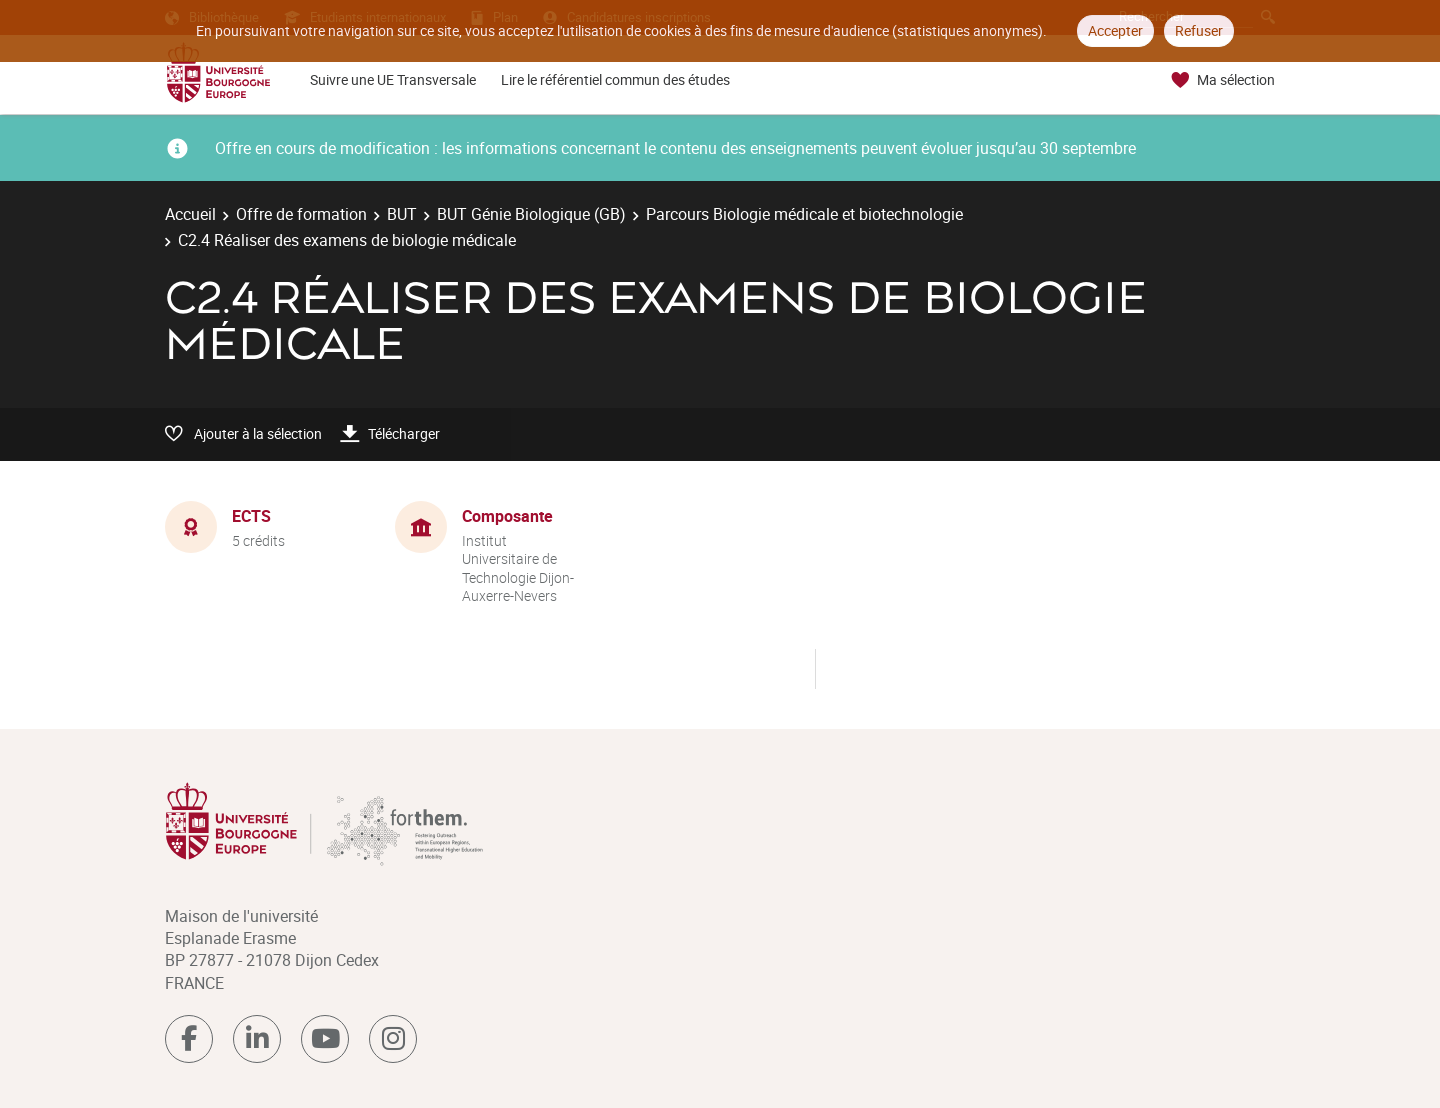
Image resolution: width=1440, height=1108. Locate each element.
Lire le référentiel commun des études (615, 79)
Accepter (1115, 30)
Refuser (1199, 30)
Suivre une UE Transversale (393, 79)
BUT (402, 214)
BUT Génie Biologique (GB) (531, 214)
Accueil (190, 214)
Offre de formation (301, 214)
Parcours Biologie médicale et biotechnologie (804, 214)
